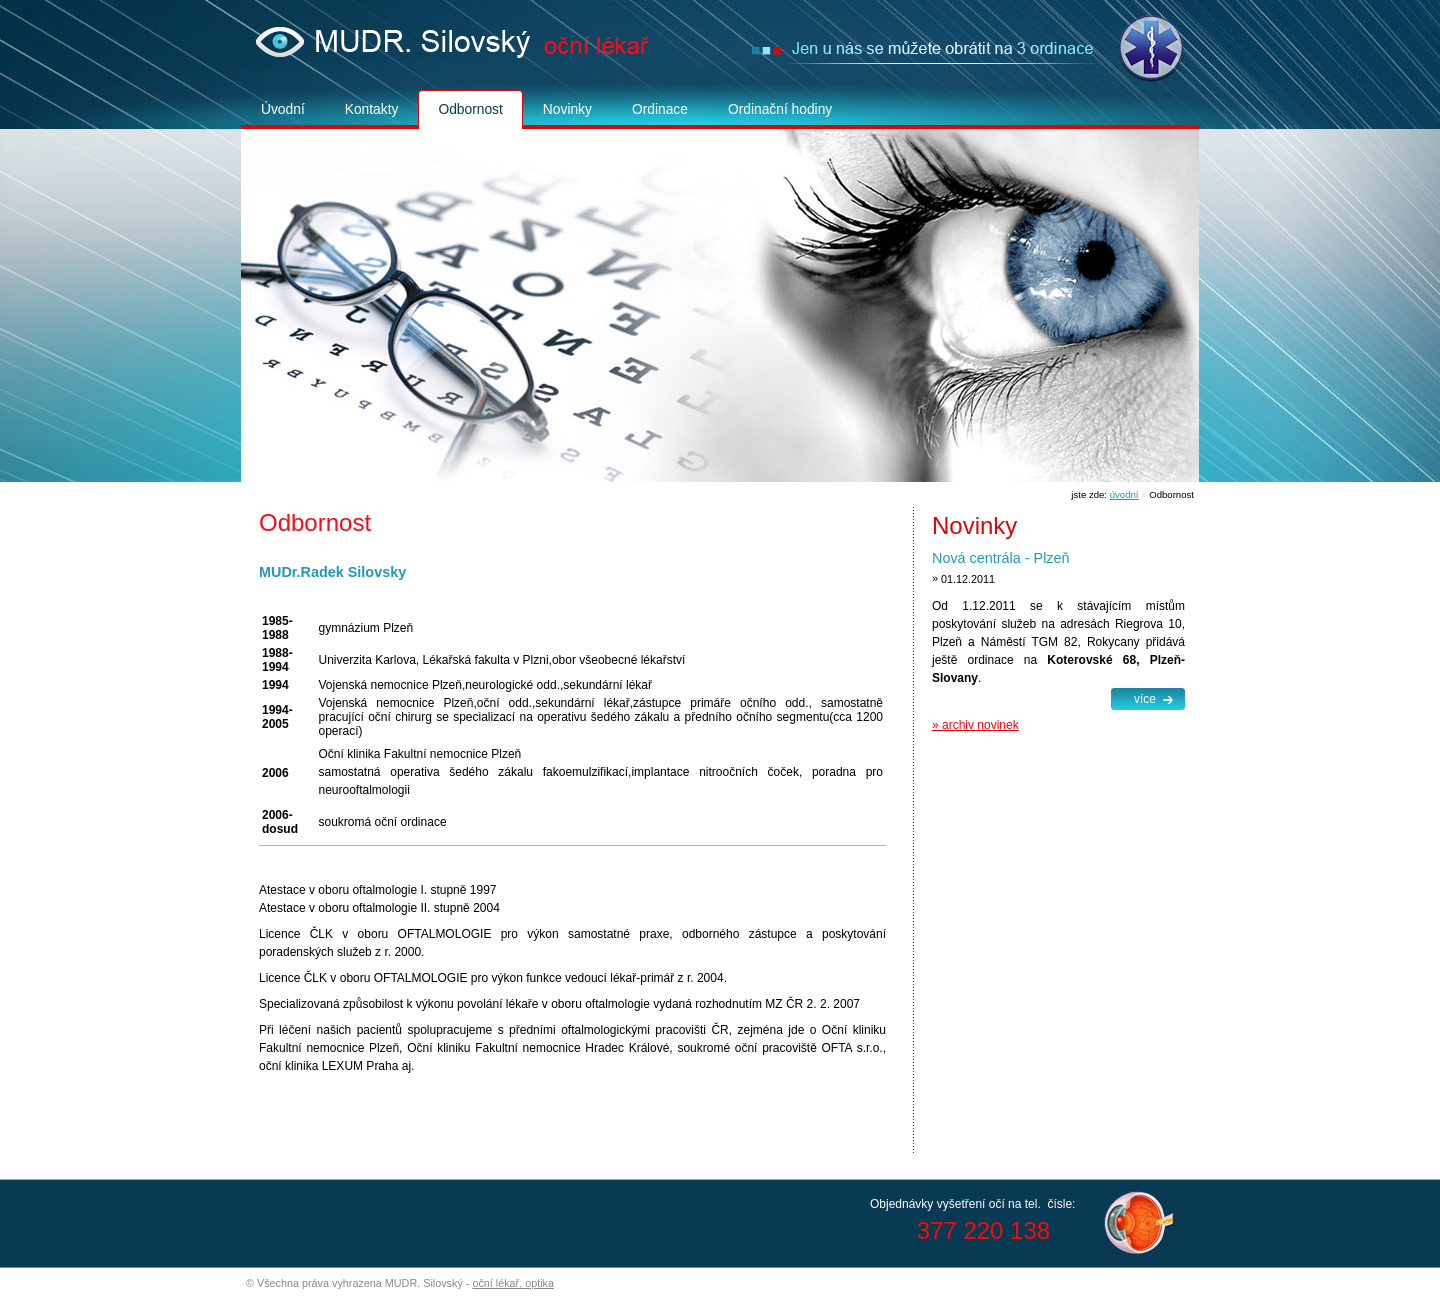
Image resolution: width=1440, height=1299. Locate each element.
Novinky (567, 109)
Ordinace (660, 109)
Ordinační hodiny (780, 109)
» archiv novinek (975, 725)
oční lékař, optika (513, 1283)
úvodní (1124, 494)
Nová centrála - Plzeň (1001, 558)
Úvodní (283, 109)
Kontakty (372, 109)
